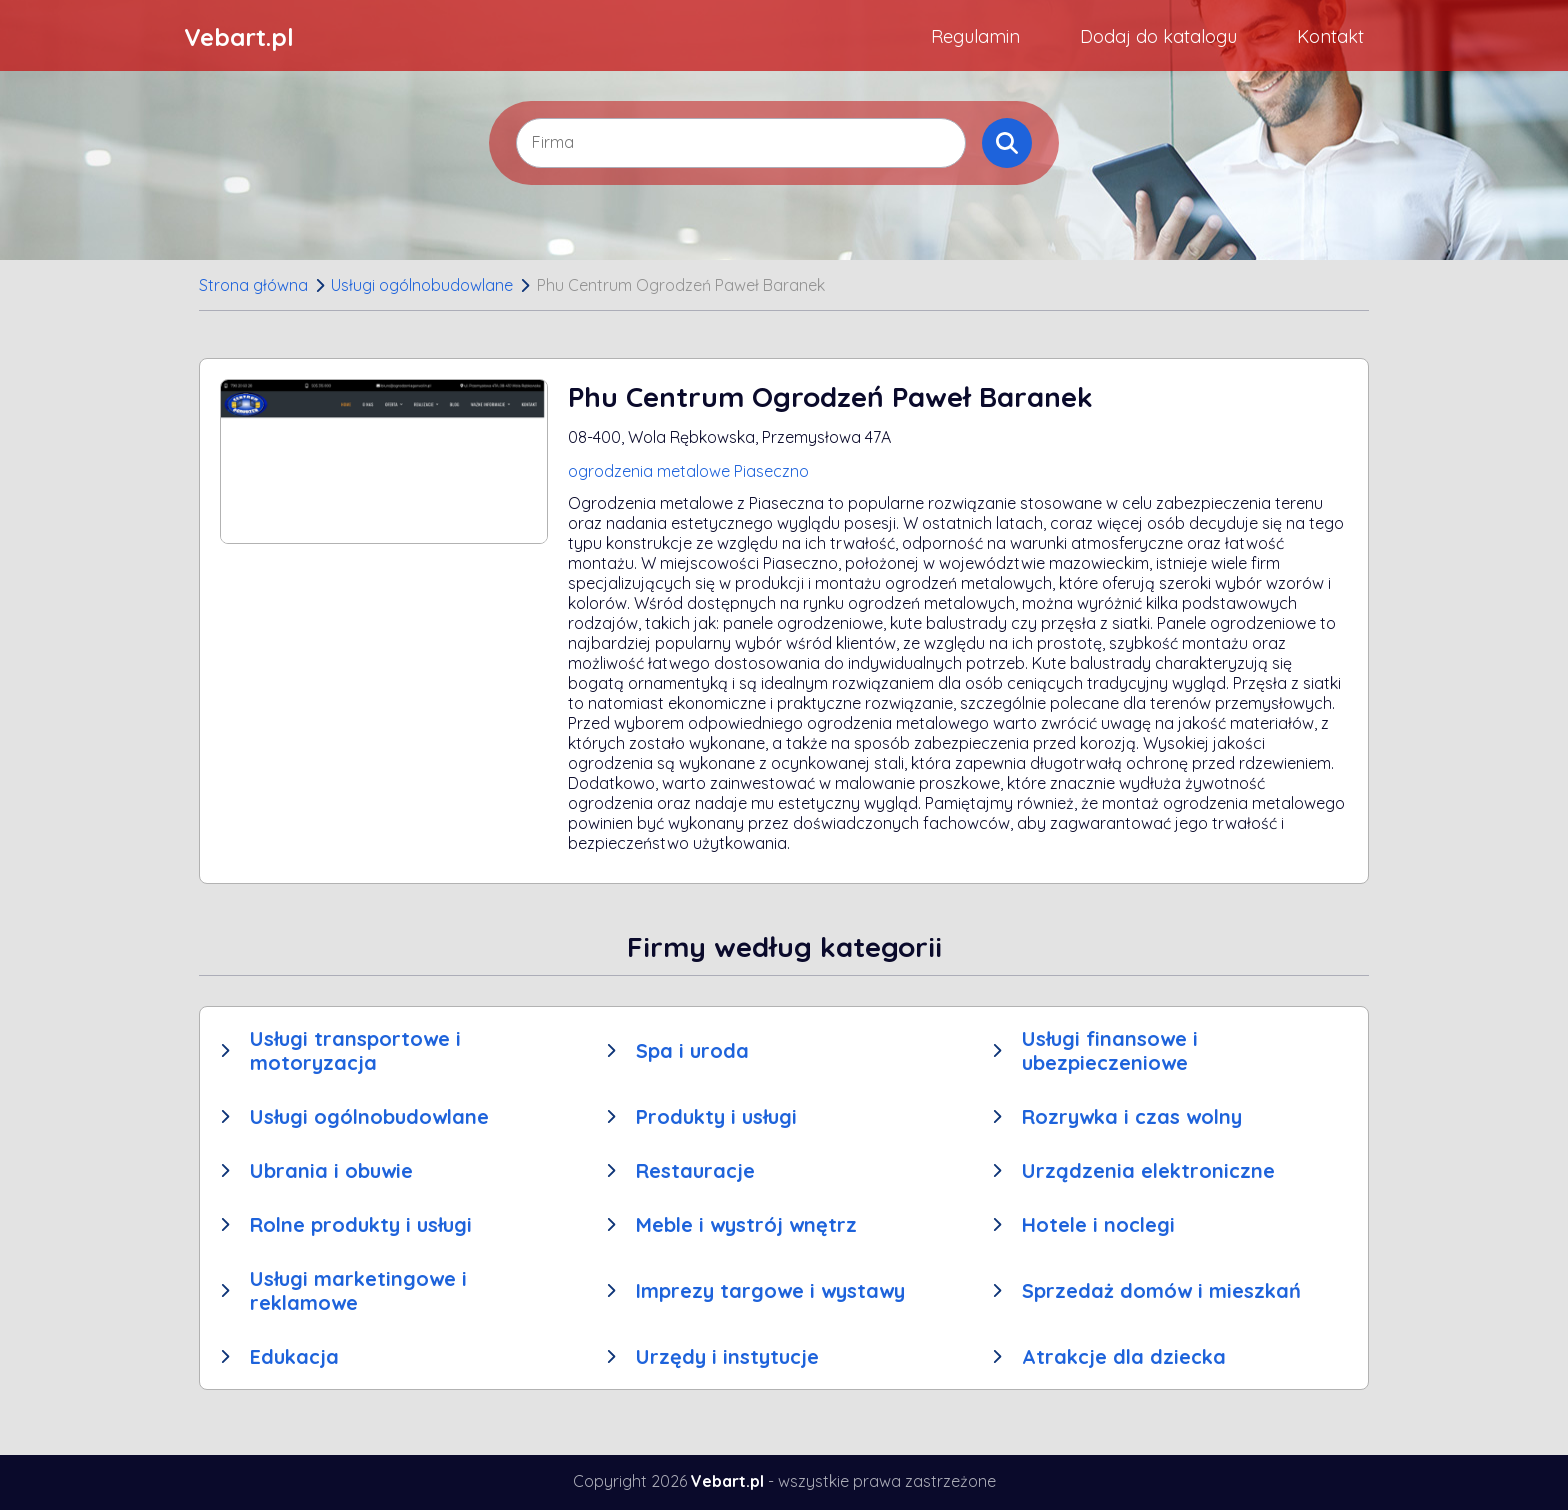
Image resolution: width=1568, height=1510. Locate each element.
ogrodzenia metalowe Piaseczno (688, 471)
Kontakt (1330, 36)
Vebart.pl (239, 37)
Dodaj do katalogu (1158, 36)
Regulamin (975, 36)
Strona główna (253, 285)
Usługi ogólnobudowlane (422, 285)
